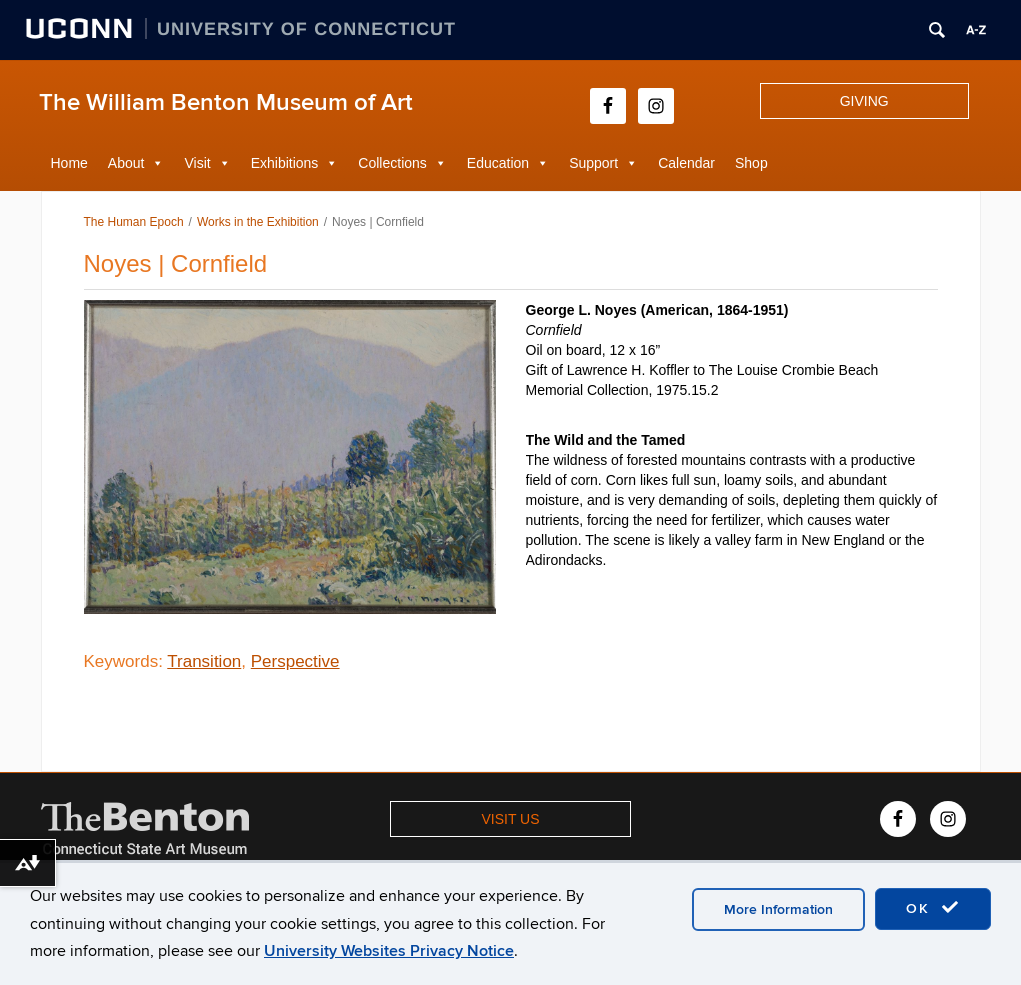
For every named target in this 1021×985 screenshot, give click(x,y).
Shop (751, 163)
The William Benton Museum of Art (226, 102)
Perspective (295, 661)
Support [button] (593, 163)
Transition (204, 661)
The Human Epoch (134, 222)
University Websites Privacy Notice (389, 951)
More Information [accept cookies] (778, 909)
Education (498, 163)
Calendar (686, 163)
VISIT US (510, 819)
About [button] (126, 163)
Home (69, 163)
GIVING (864, 101)
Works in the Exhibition (258, 222)
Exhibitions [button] (285, 163)
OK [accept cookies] (933, 908)
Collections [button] (392, 163)
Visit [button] (197, 163)
